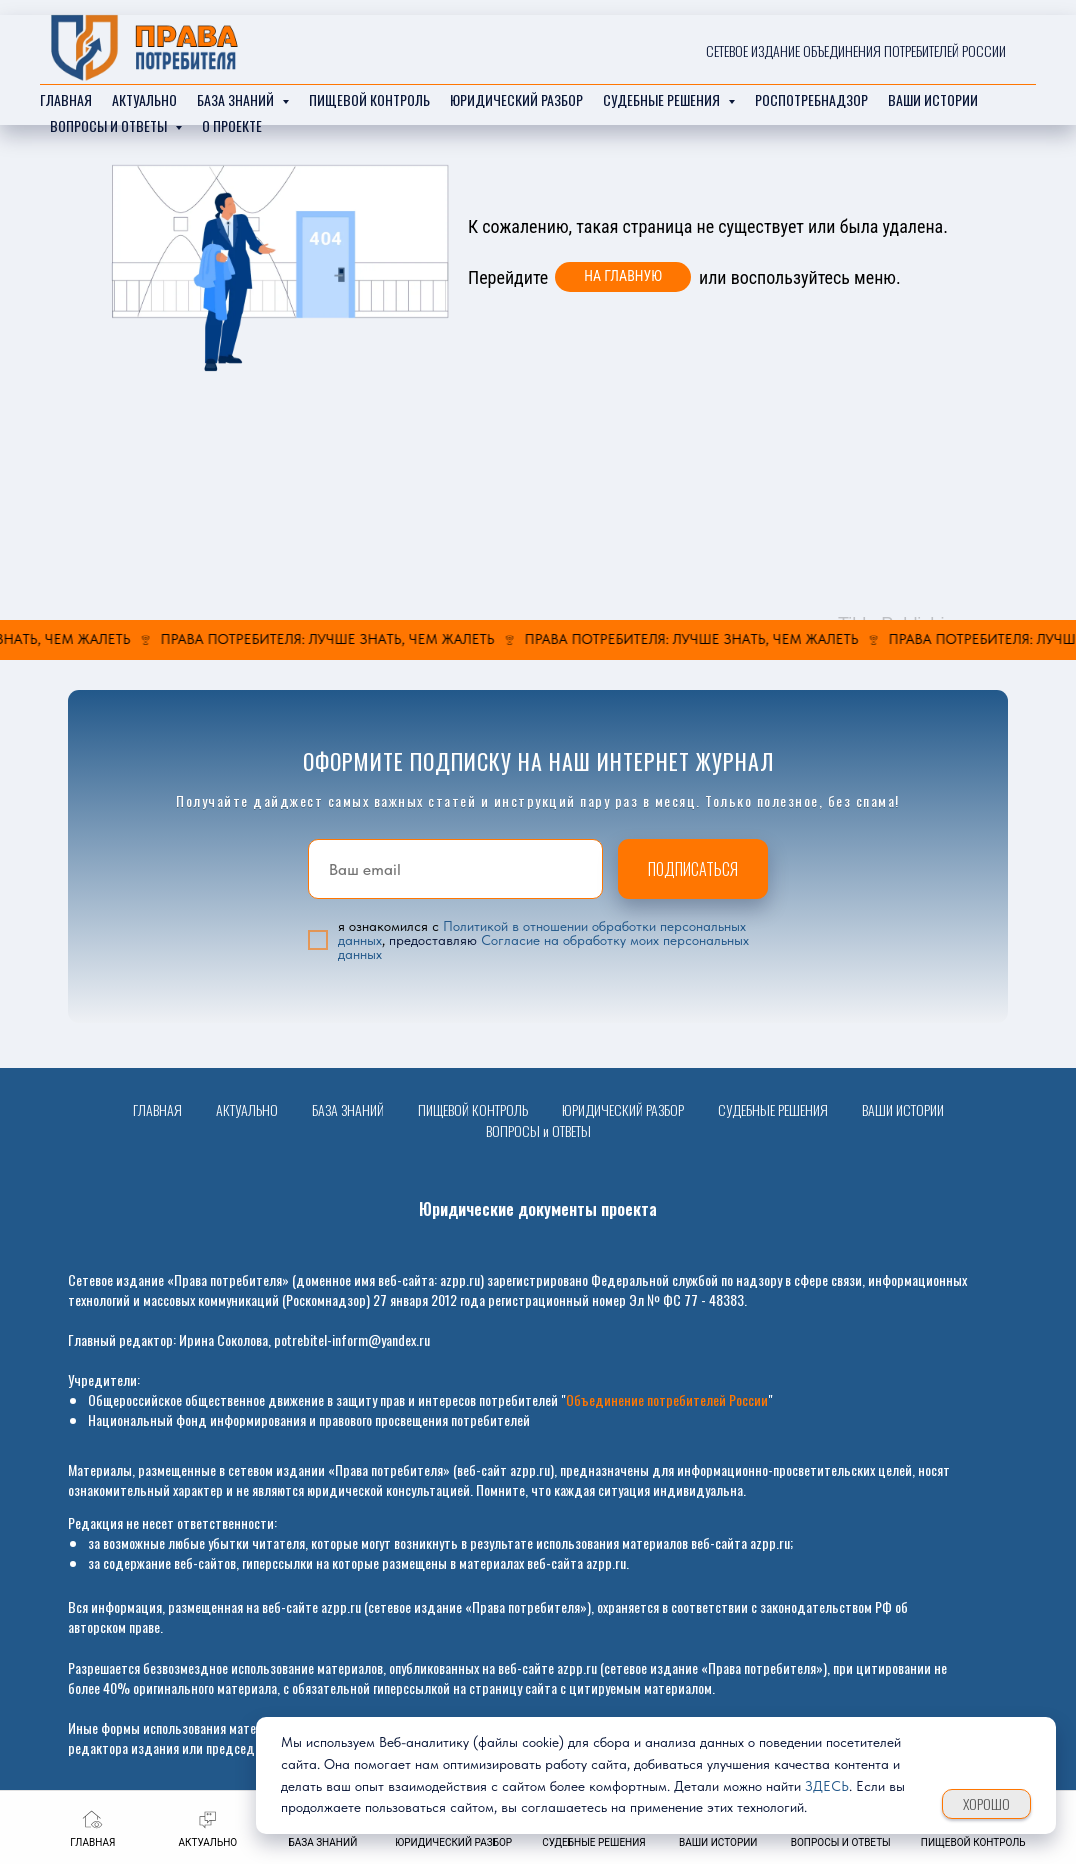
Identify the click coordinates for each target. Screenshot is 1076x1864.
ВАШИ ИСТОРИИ (903, 1109)
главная (66, 99)
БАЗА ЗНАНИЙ (348, 1109)
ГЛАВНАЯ (157, 1109)
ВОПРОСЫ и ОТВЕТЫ (538, 1130)
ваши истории (933, 99)
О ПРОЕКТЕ (232, 125)
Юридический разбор (516, 99)
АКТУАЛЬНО (247, 1109)
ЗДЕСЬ (827, 1786)
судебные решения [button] (663, 99)
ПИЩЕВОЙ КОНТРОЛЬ (369, 99)
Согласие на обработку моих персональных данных (543, 947)
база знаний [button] (237, 99)
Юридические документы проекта (538, 1209)
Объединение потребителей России (667, 1399)
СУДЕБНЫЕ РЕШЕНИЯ (773, 1109)
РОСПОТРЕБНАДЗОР (811, 99)
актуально (144, 99)
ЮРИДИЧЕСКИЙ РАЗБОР (623, 1109)
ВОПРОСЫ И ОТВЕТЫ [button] (110, 125)
